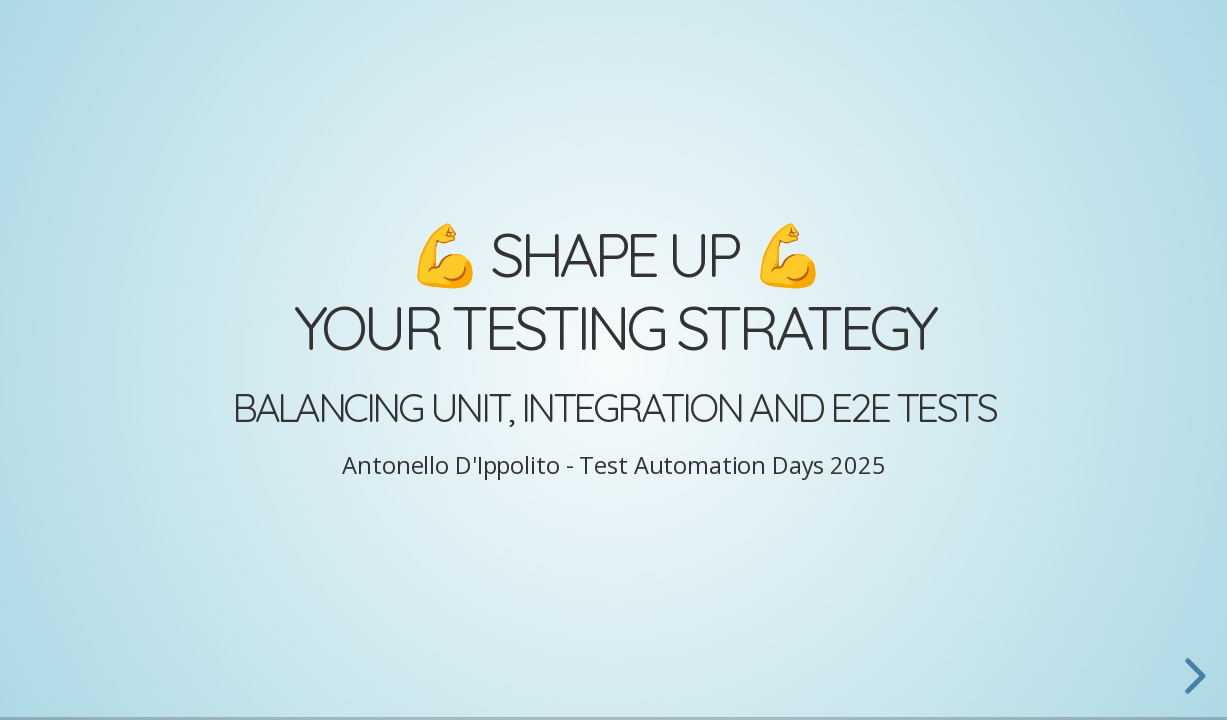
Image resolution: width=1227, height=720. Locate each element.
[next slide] (1192, 676)
